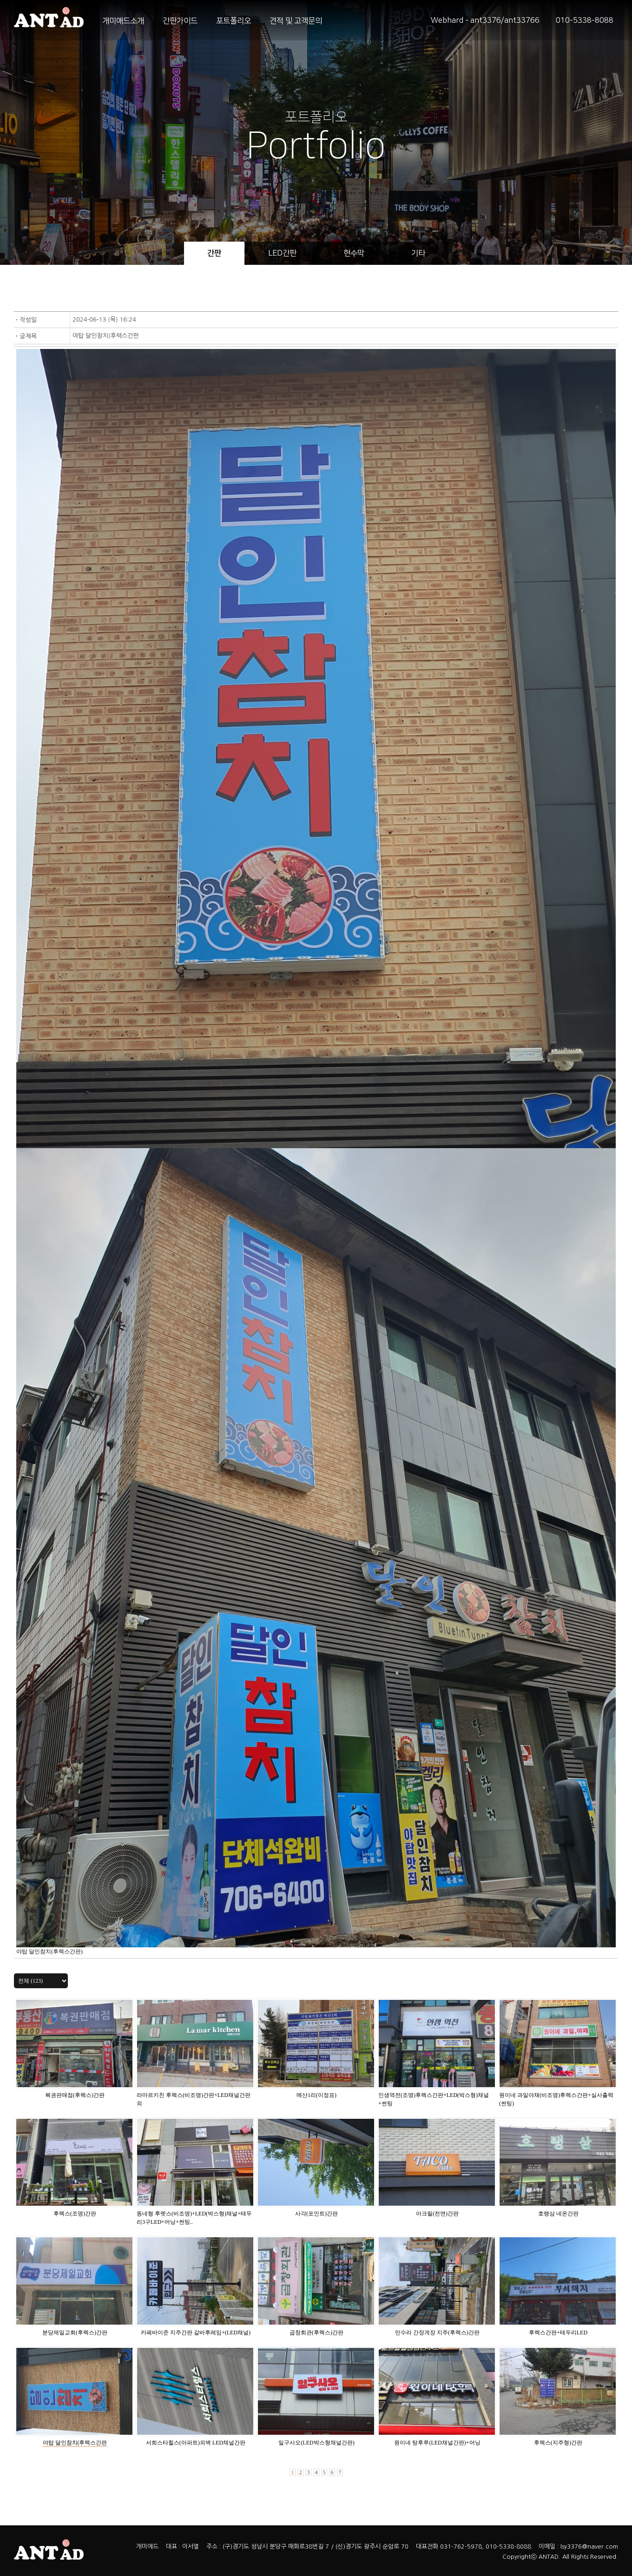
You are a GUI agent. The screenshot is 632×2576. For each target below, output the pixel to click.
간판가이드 (180, 21)
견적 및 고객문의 (296, 21)
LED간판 (282, 253)
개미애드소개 (123, 21)
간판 (214, 253)
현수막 (353, 253)
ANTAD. (549, 2557)
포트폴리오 (233, 21)
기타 (418, 253)
